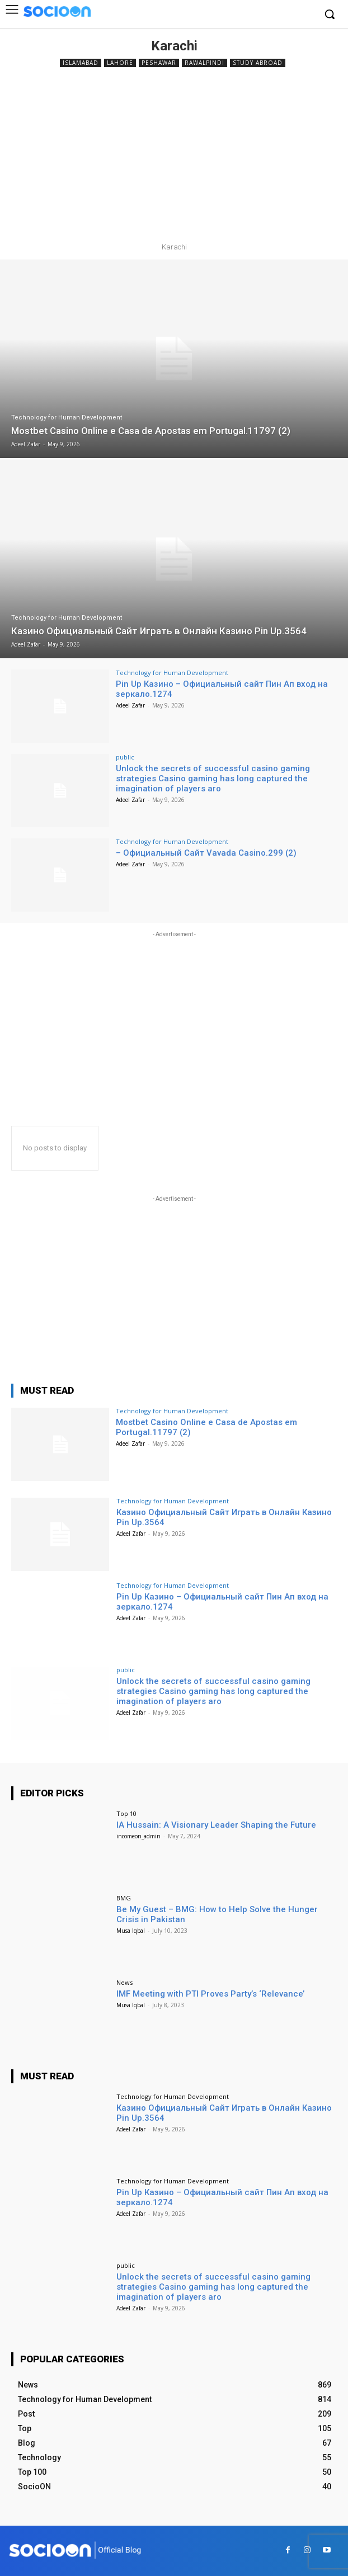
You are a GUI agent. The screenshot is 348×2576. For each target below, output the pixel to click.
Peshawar (159, 63)
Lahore (120, 63)
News (124, 1982)
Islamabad (80, 63)
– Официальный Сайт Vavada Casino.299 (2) (206, 853)
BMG (123, 1898)
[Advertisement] (174, 154)
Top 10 (126, 1813)
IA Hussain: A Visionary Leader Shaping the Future (216, 1825)
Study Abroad (257, 63)
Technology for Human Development (66, 417)
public (125, 757)
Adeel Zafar (130, 705)
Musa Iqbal (130, 1931)
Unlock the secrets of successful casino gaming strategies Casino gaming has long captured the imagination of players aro (213, 778)
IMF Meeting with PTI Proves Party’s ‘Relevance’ (210, 1994)
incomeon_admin (138, 1836)
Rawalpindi (204, 63)
